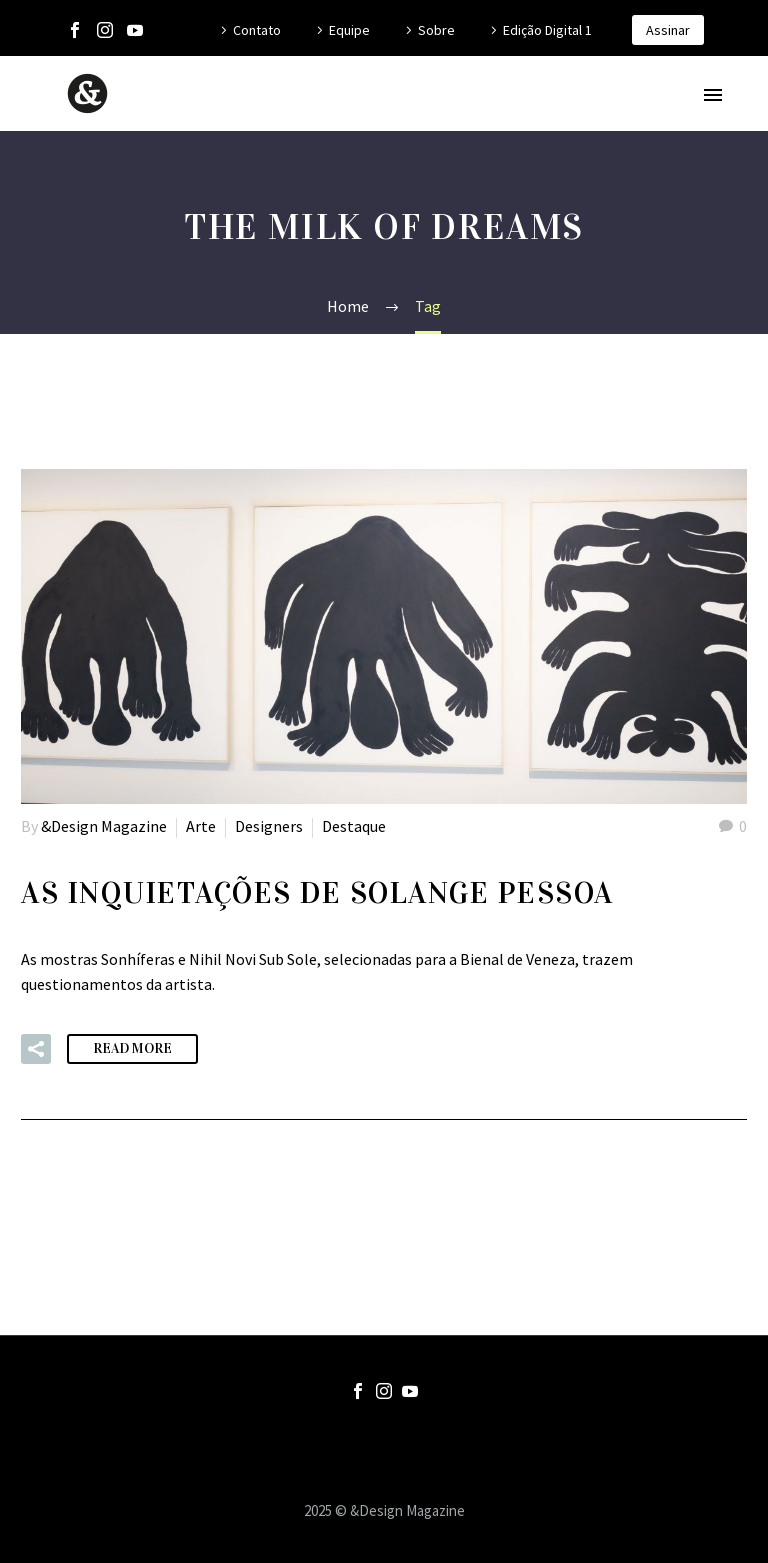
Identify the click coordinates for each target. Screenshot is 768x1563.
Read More (132, 1048)
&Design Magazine (104, 826)
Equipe (349, 30)
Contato (257, 30)
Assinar (668, 30)
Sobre (436, 30)
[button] (36, 1049)
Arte (201, 826)
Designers (269, 826)
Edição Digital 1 (547, 30)
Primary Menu (713, 95)
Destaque (354, 826)
